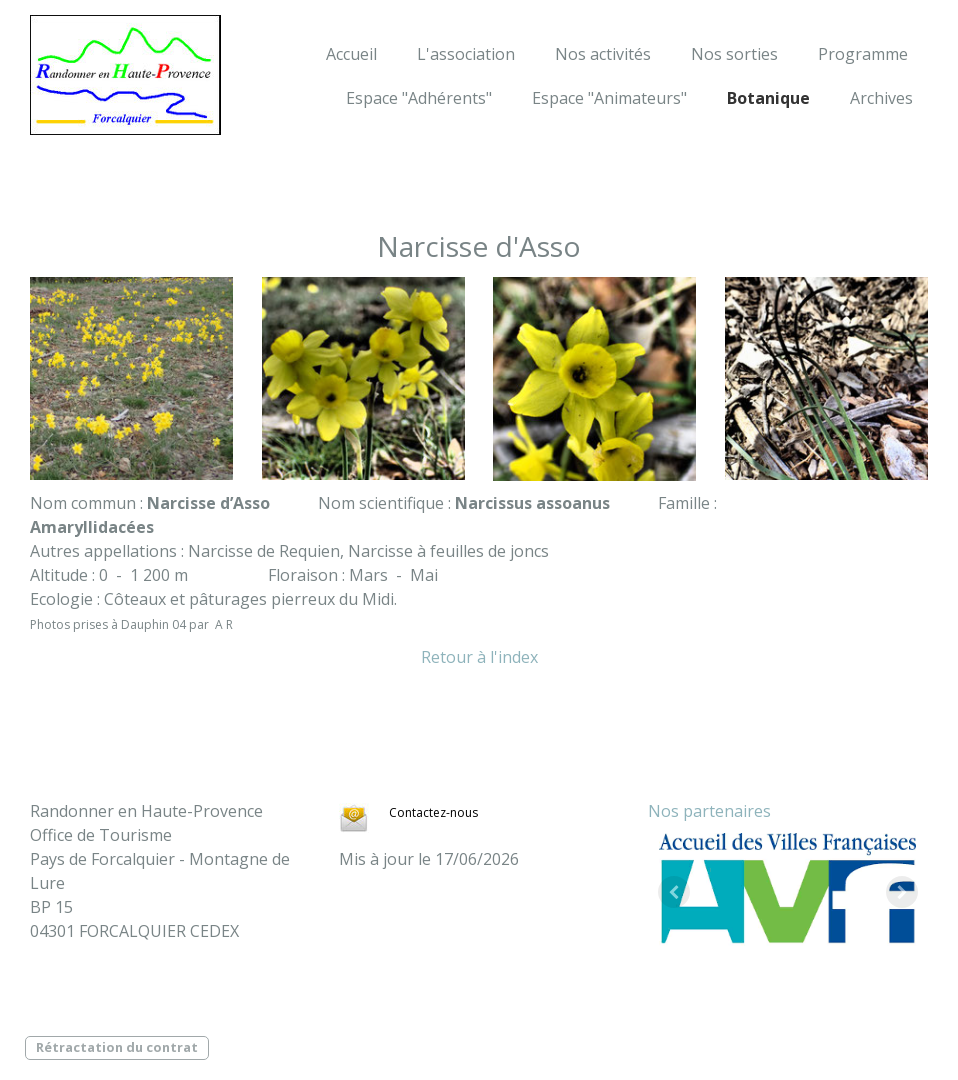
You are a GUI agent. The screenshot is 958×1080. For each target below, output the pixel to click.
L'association (466, 54)
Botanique (768, 98)
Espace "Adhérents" (419, 98)
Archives (881, 98)
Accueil (351, 54)
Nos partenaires (709, 811)
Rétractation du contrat (117, 1047)
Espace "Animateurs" (609, 98)
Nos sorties (734, 54)
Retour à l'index (479, 657)
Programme (863, 54)
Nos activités (603, 54)
